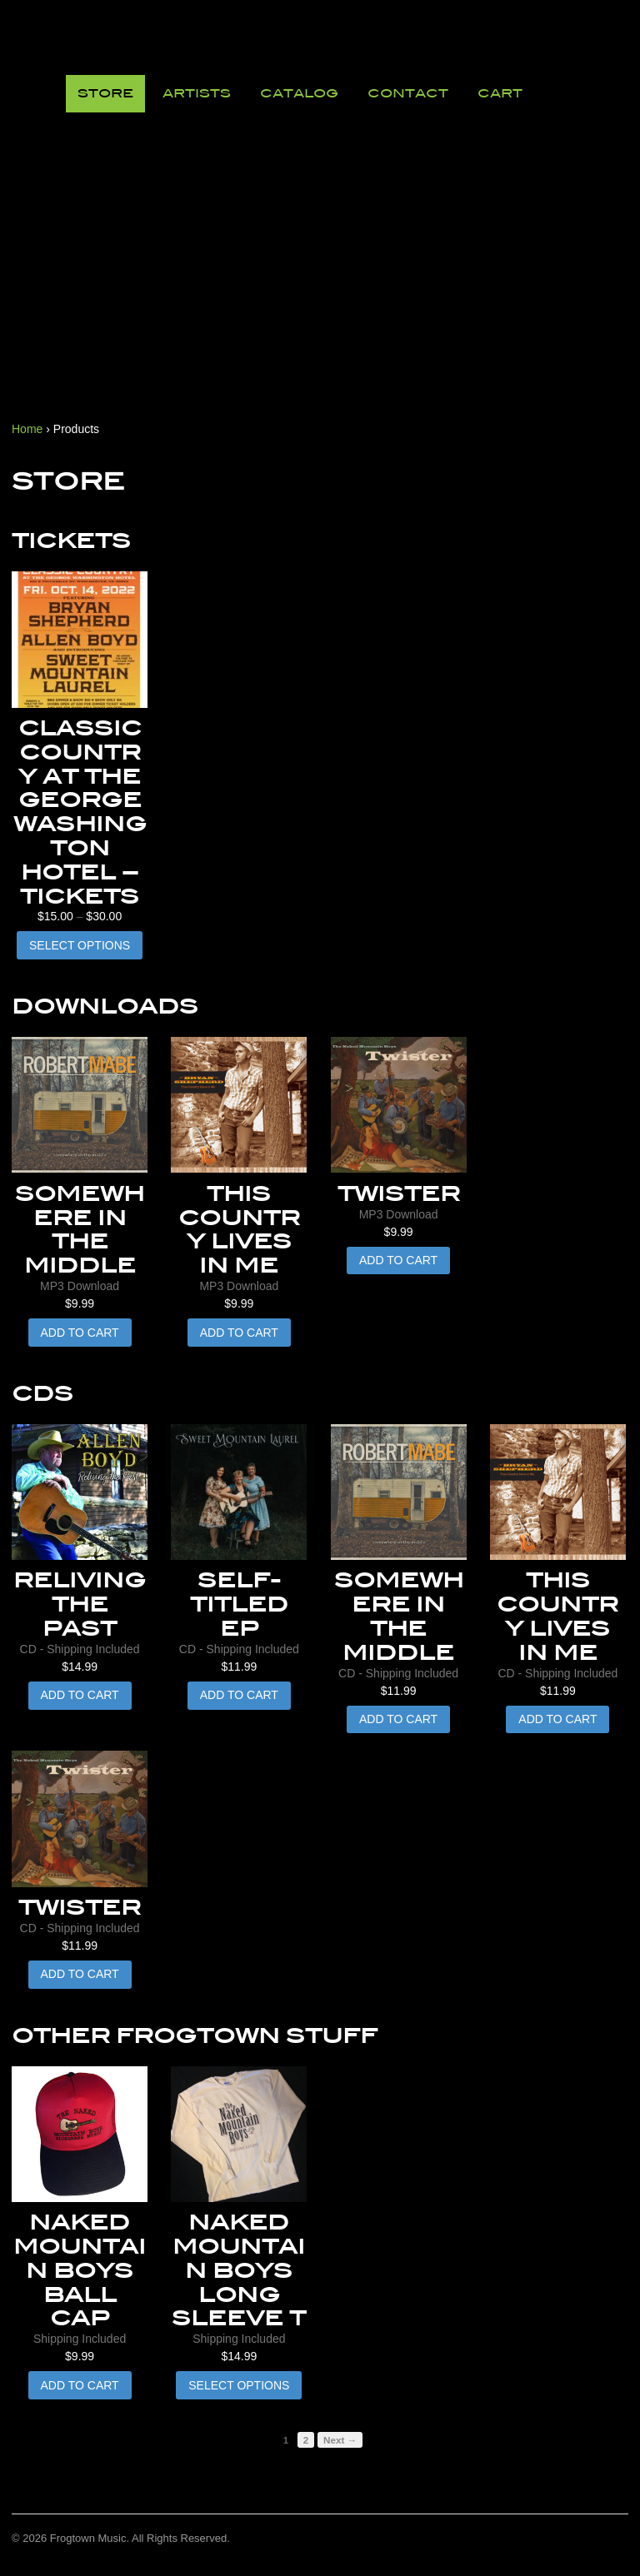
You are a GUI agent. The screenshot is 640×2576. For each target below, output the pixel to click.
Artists (196, 93)
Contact (408, 93)
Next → (340, 2439)
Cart (500, 93)
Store (105, 93)
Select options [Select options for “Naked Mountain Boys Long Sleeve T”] (238, 2385)
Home (27, 429)
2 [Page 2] (306, 2439)
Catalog (299, 93)
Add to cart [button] (80, 1332)
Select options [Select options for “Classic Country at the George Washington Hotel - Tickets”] (79, 945)
